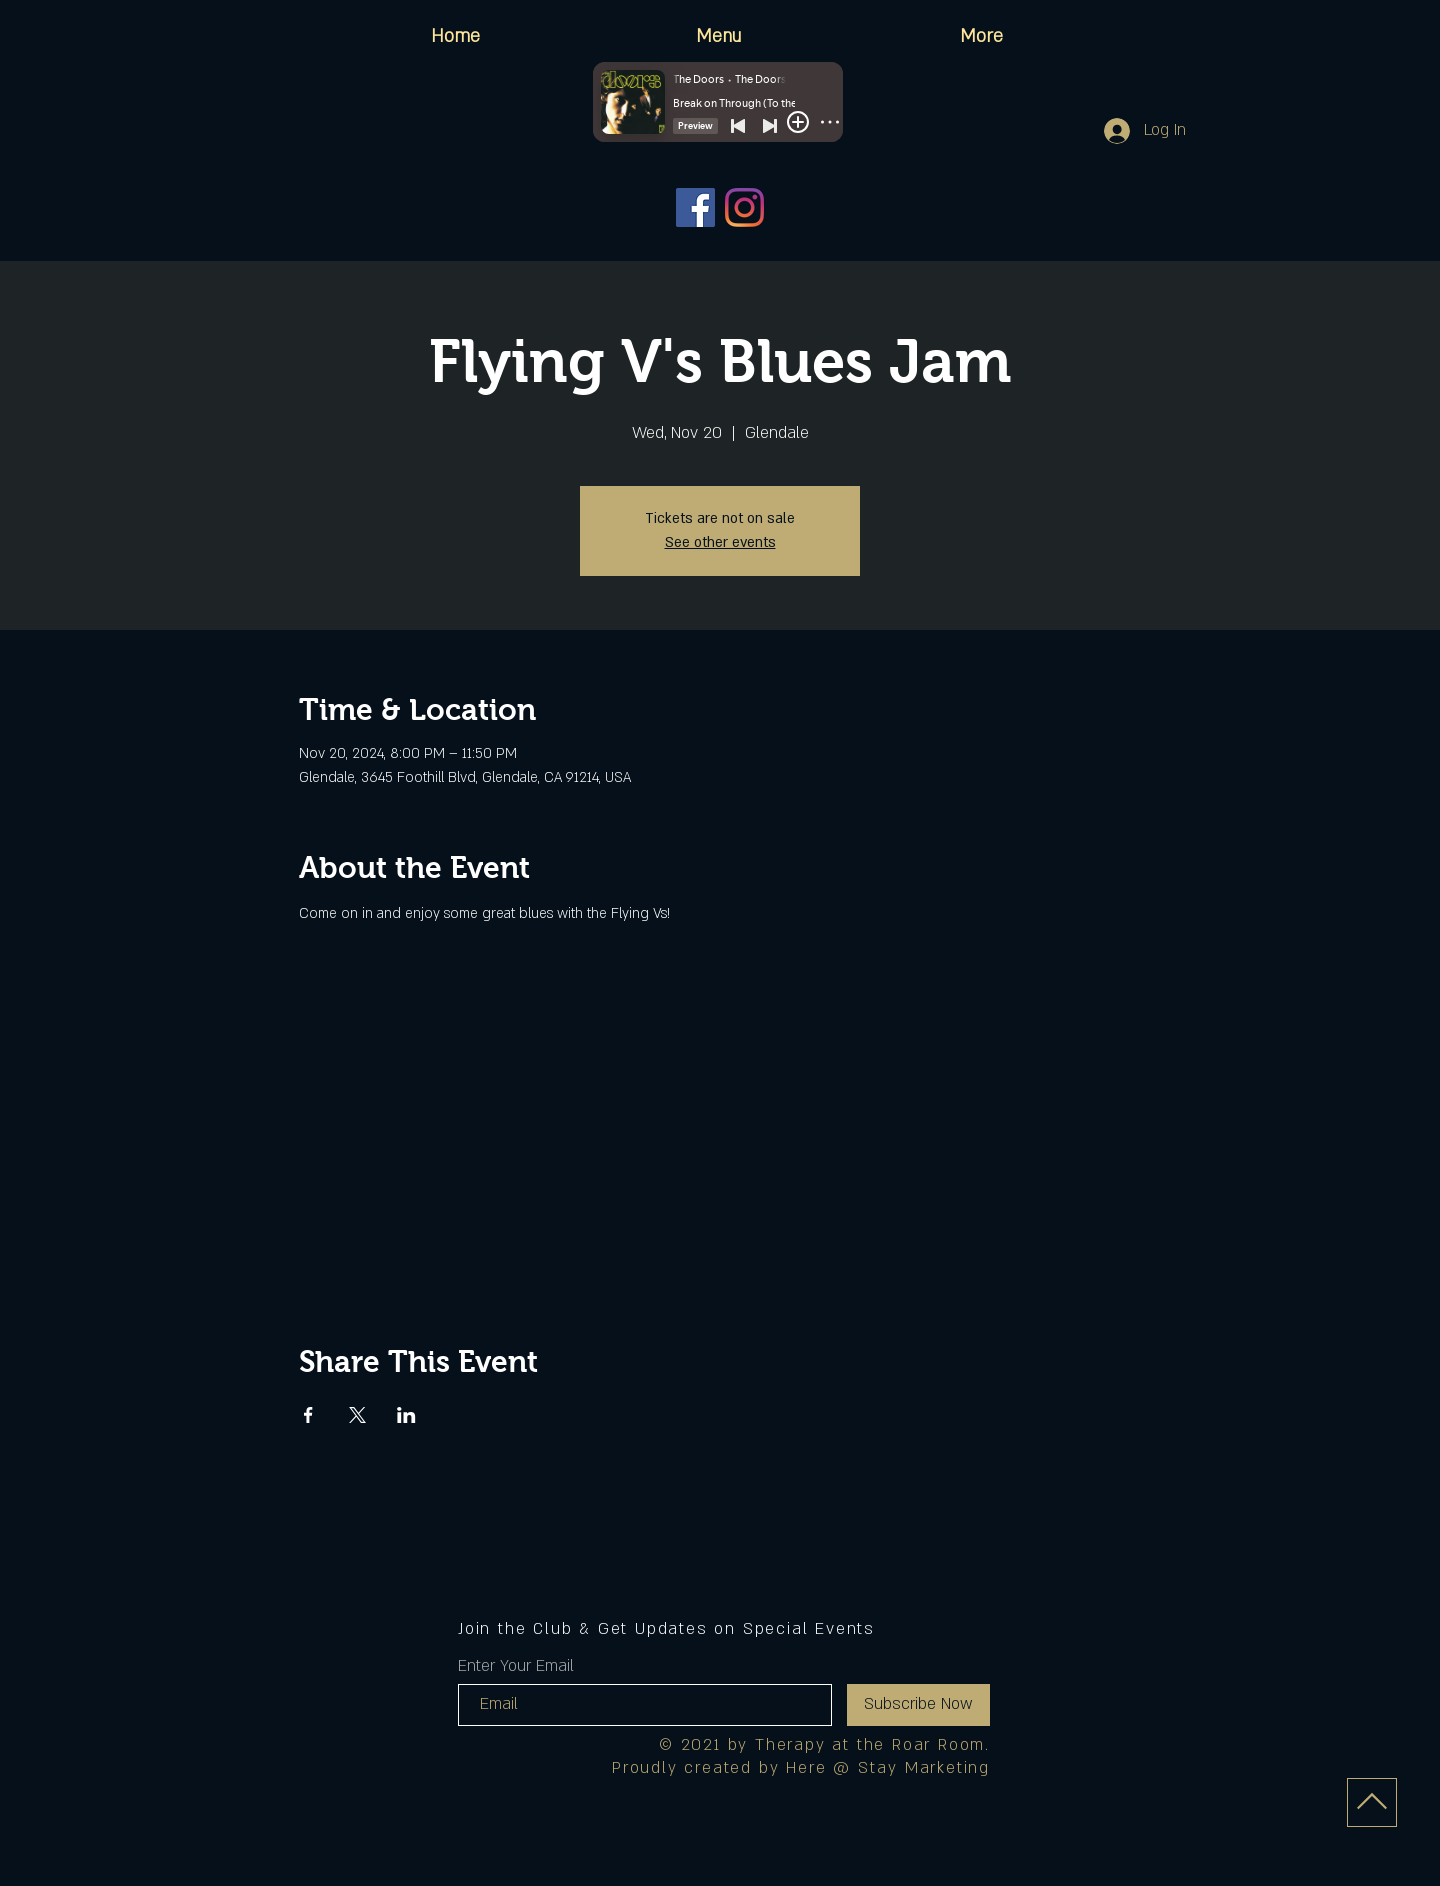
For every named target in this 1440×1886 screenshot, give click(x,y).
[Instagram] (744, 207)
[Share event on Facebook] (308, 1415)
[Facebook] (695, 207)
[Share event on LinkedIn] (406, 1415)
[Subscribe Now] (918, 1705)
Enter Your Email (516, 1666)
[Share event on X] (357, 1415)
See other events (720, 542)
